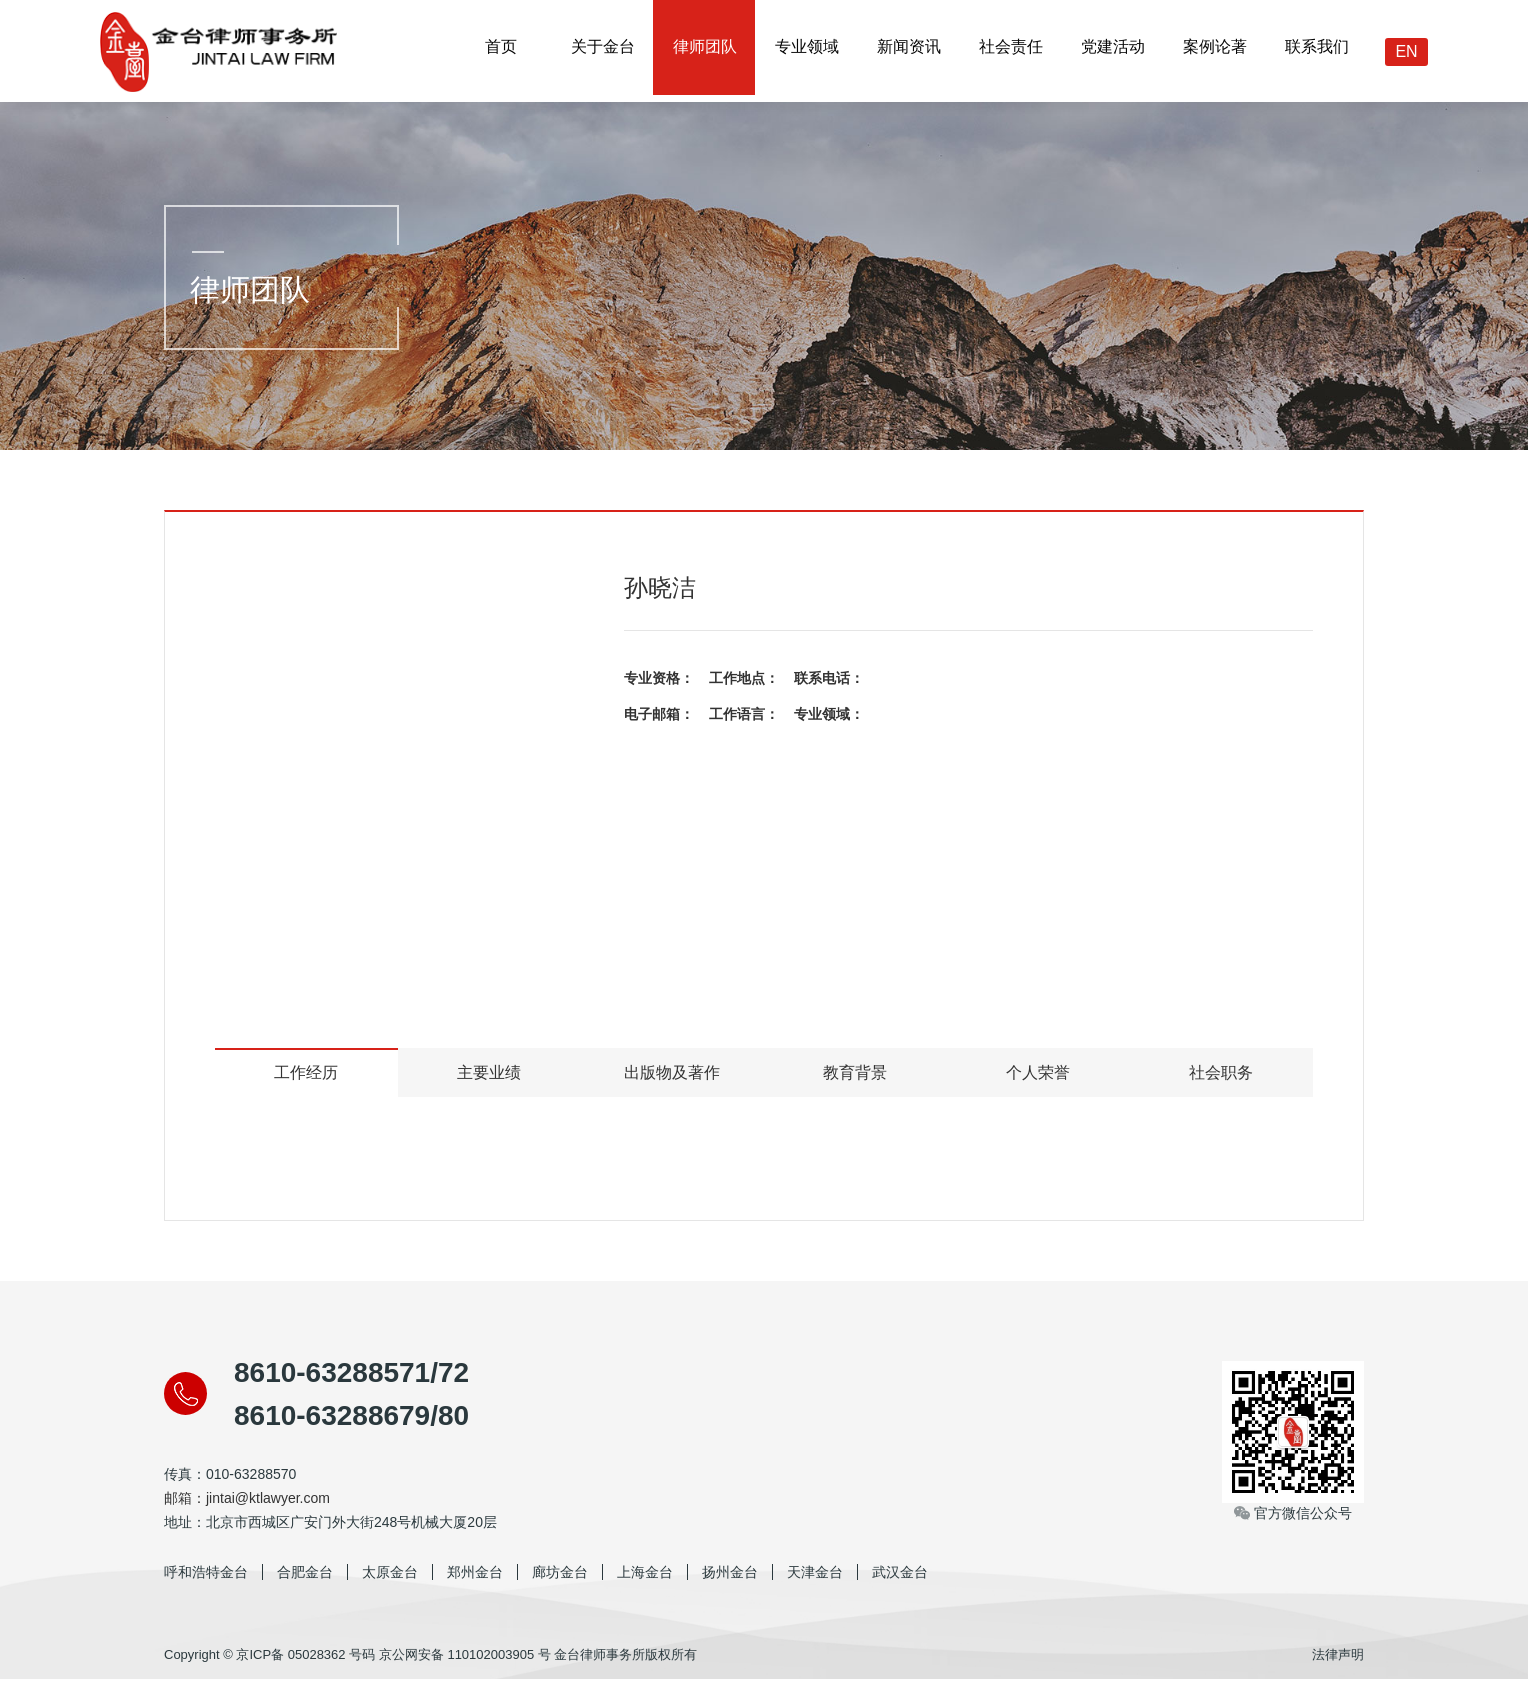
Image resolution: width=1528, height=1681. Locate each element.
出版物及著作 (672, 1073)
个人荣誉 (1038, 1073)
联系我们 (1316, 50)
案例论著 (1214, 50)
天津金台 (815, 1573)
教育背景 (855, 1073)
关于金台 (602, 50)
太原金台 (390, 1573)
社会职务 (1221, 1073)
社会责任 (1010, 50)
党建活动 (1112, 50)
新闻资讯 (908, 50)
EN (1406, 51)
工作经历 (306, 1073)
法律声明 (1338, 1655)
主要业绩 (489, 1073)
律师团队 (704, 50)
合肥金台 (305, 1573)
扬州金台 (730, 1573)
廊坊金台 (560, 1573)
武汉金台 (900, 1573)
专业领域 (806, 50)
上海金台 (645, 1573)
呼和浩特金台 (206, 1573)
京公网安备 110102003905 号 (465, 1655)
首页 (500, 50)
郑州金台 (475, 1573)
